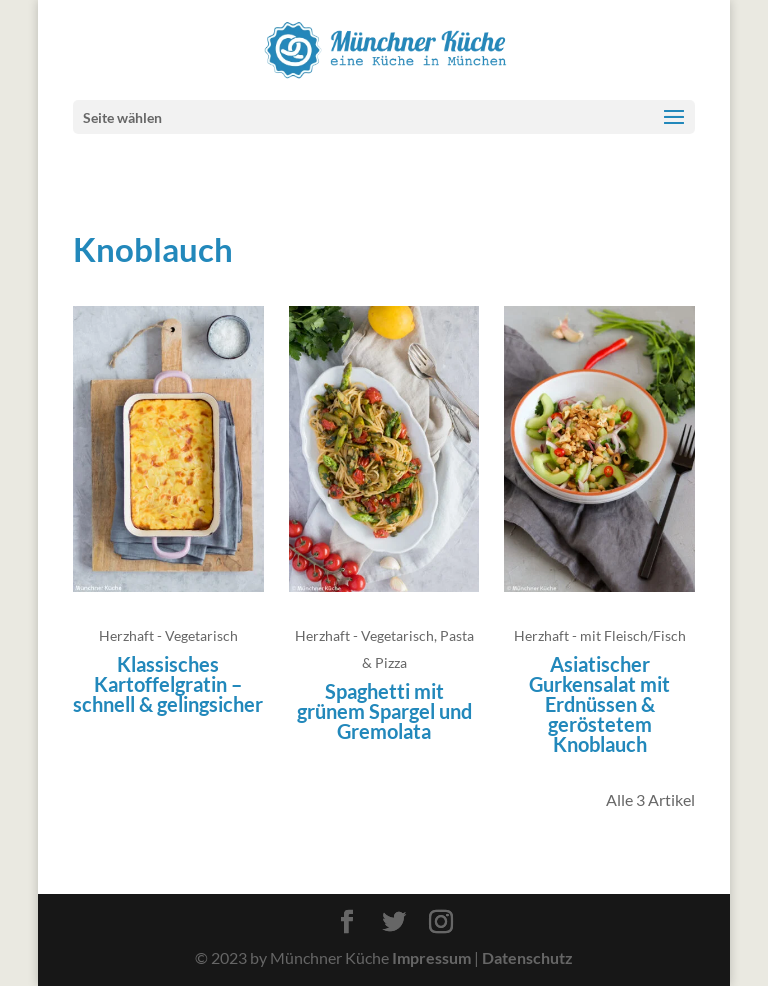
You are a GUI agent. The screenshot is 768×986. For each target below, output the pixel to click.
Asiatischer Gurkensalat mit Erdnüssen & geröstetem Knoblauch (599, 704)
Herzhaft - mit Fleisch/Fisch (600, 635)
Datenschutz (527, 957)
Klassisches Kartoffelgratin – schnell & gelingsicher (168, 684)
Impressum (431, 957)
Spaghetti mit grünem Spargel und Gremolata (384, 711)
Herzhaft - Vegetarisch (168, 635)
